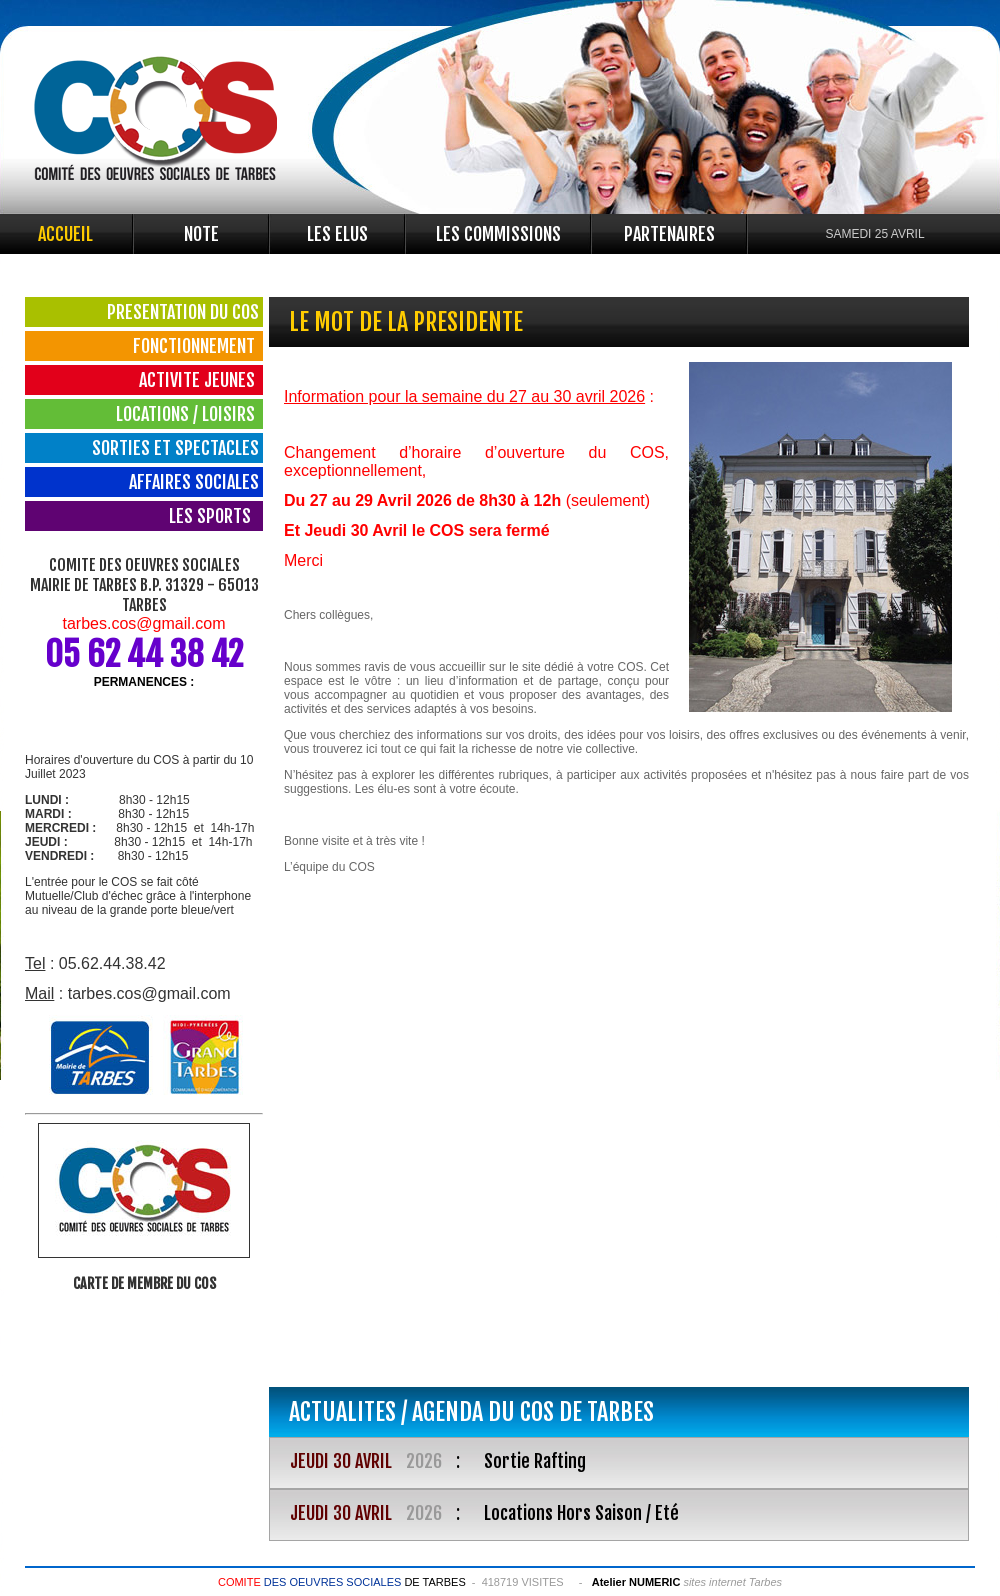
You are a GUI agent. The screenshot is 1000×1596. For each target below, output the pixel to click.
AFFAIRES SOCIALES (194, 482)
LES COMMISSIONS (498, 234)
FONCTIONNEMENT (196, 346)
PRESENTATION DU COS (183, 312)
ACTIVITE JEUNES (199, 380)
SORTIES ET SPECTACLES (175, 448)
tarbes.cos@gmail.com (144, 623)
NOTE (201, 234)
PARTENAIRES (669, 234)
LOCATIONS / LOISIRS (187, 414)
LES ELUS (337, 234)
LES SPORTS (214, 516)
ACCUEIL (65, 234)
